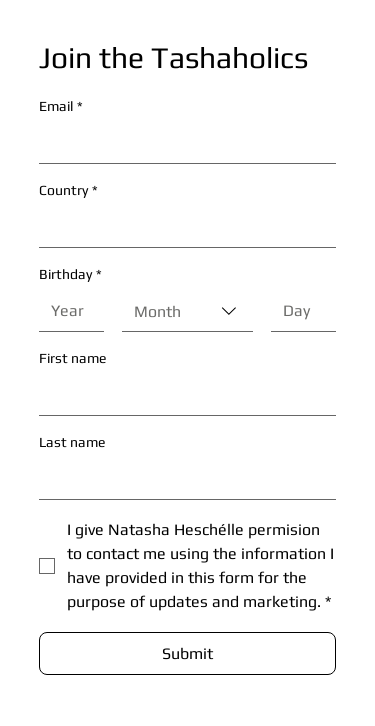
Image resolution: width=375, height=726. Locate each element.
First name (72, 358)
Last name (72, 442)
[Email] (181, 143)
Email (61, 106)
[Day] (297, 311)
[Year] (65, 311)
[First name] (181, 395)
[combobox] (187, 311)
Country (68, 190)
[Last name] (181, 479)
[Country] (181, 227)
